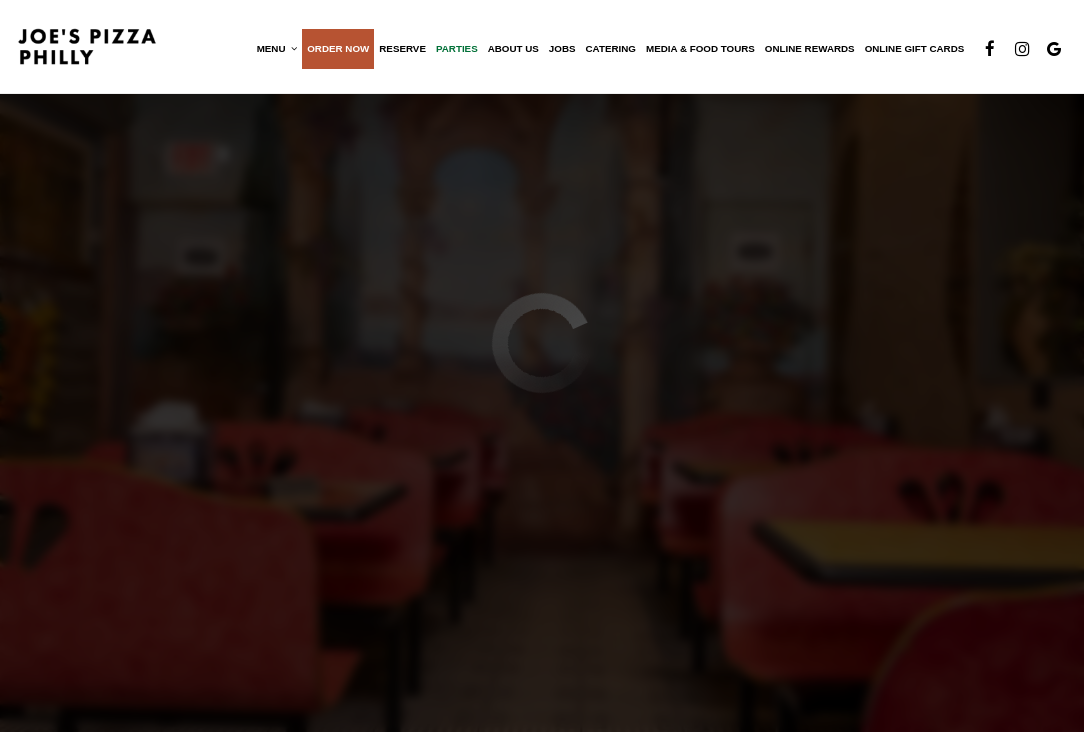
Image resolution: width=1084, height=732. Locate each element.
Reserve (401, 49)
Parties (456, 49)
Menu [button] (275, 49)
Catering (609, 49)
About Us (511, 49)
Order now (337, 49)
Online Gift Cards (913, 49)
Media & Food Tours (699, 49)
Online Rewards (809, 49)
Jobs (561, 49)
